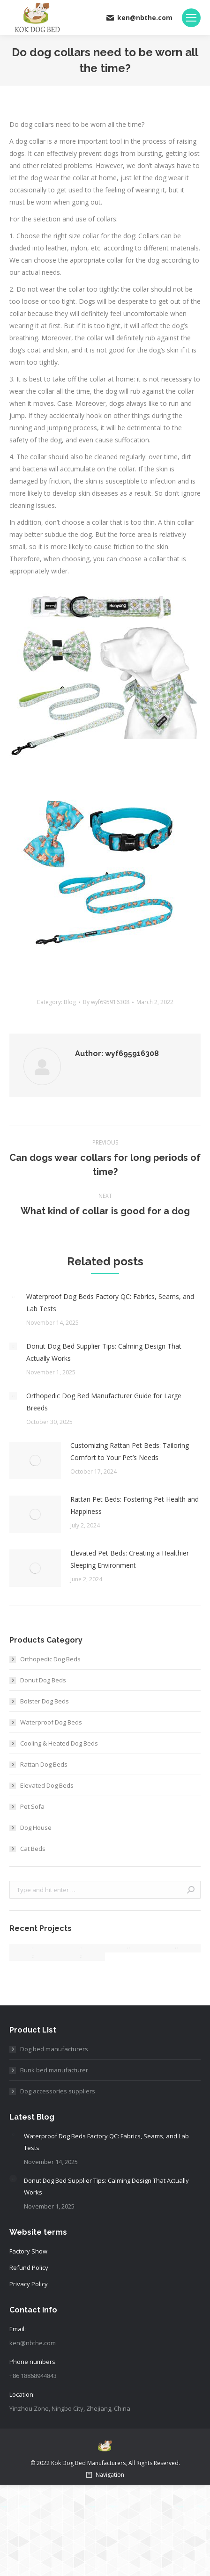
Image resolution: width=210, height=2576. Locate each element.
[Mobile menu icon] (191, 17)
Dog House (36, 1827)
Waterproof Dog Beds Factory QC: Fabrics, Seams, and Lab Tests (110, 1302)
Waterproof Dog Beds (51, 1722)
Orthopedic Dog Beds (50, 1659)
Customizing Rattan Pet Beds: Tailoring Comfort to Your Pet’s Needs (129, 1451)
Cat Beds (32, 1848)
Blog (70, 1002)
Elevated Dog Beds (47, 1785)
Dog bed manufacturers (54, 2049)
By (106, 1002)
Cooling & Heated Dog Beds (59, 1743)
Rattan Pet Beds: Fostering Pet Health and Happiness (134, 1505)
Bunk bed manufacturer (54, 2070)
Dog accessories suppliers (57, 2091)
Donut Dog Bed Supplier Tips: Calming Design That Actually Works (103, 1352)
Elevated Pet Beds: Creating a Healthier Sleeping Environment (129, 1559)
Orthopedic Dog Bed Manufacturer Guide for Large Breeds (103, 1401)
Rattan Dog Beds (44, 1764)
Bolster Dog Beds (44, 1701)
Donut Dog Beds (43, 1680)
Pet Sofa (32, 1806)
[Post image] (13, 1296)
